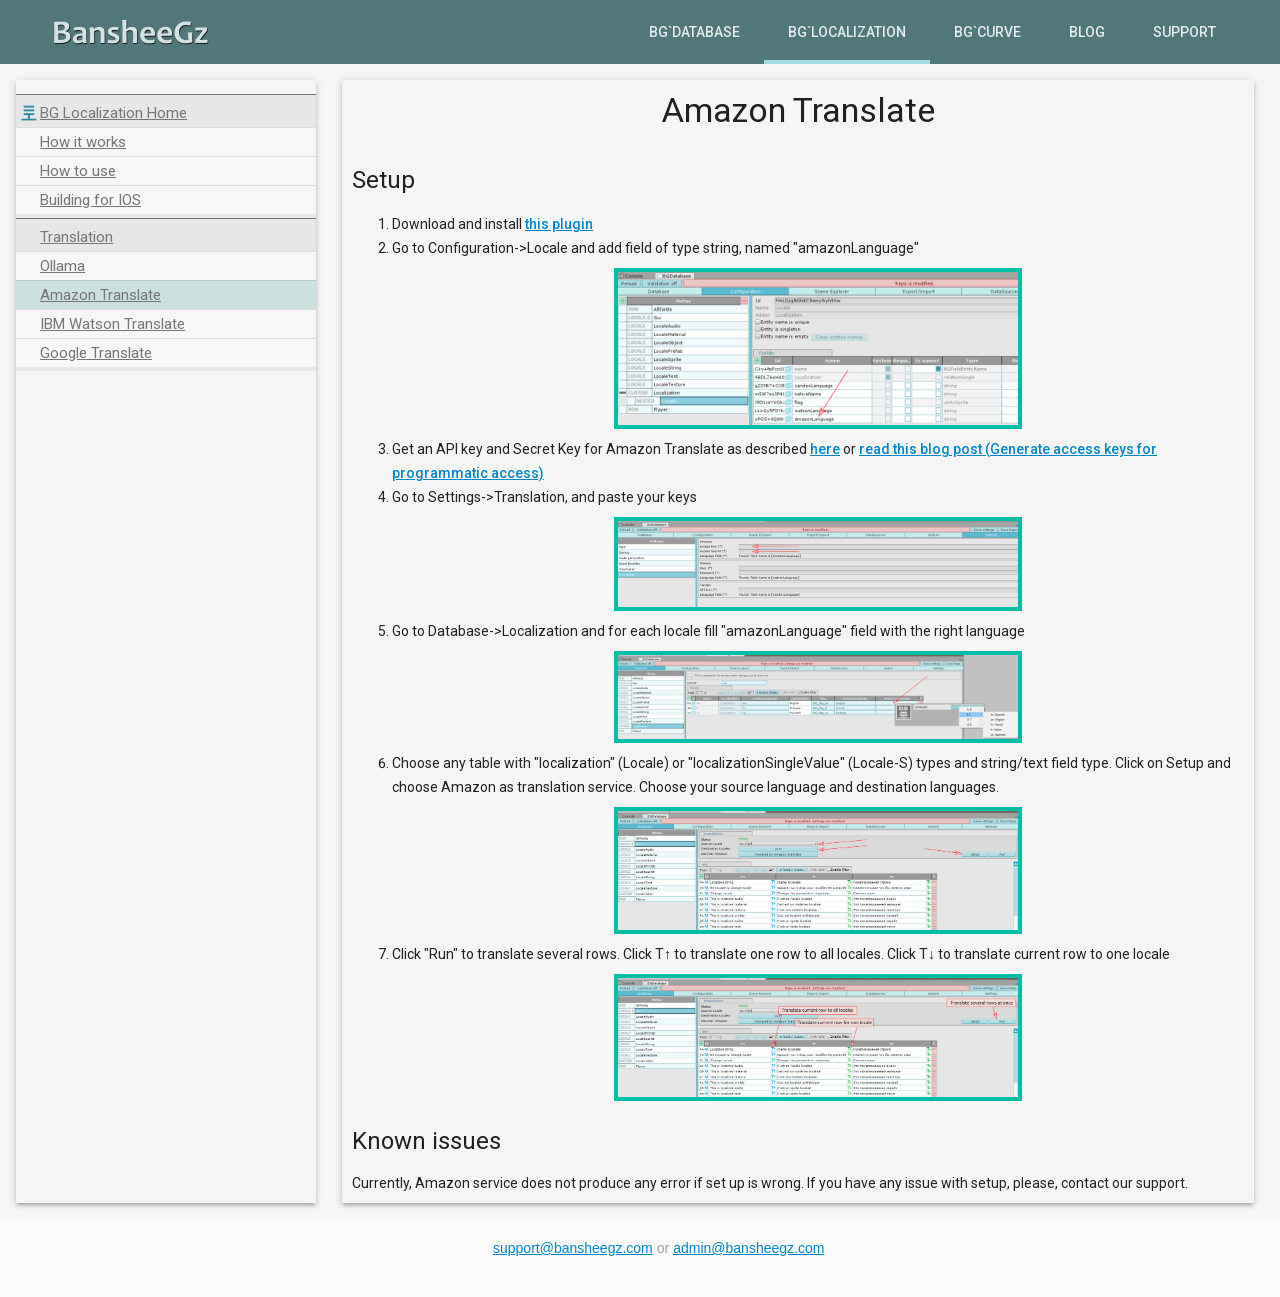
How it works (83, 142)
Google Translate (96, 353)
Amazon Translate (100, 295)
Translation (76, 237)
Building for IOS (90, 200)
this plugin (559, 224)
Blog (1087, 32)
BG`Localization (847, 32)
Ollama (62, 266)
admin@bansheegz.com (748, 1248)
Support (1184, 32)
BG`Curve (987, 32)
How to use (78, 171)
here (825, 449)
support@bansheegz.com (573, 1248)
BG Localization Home (113, 113)
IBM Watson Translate (112, 324)
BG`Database (694, 32)
